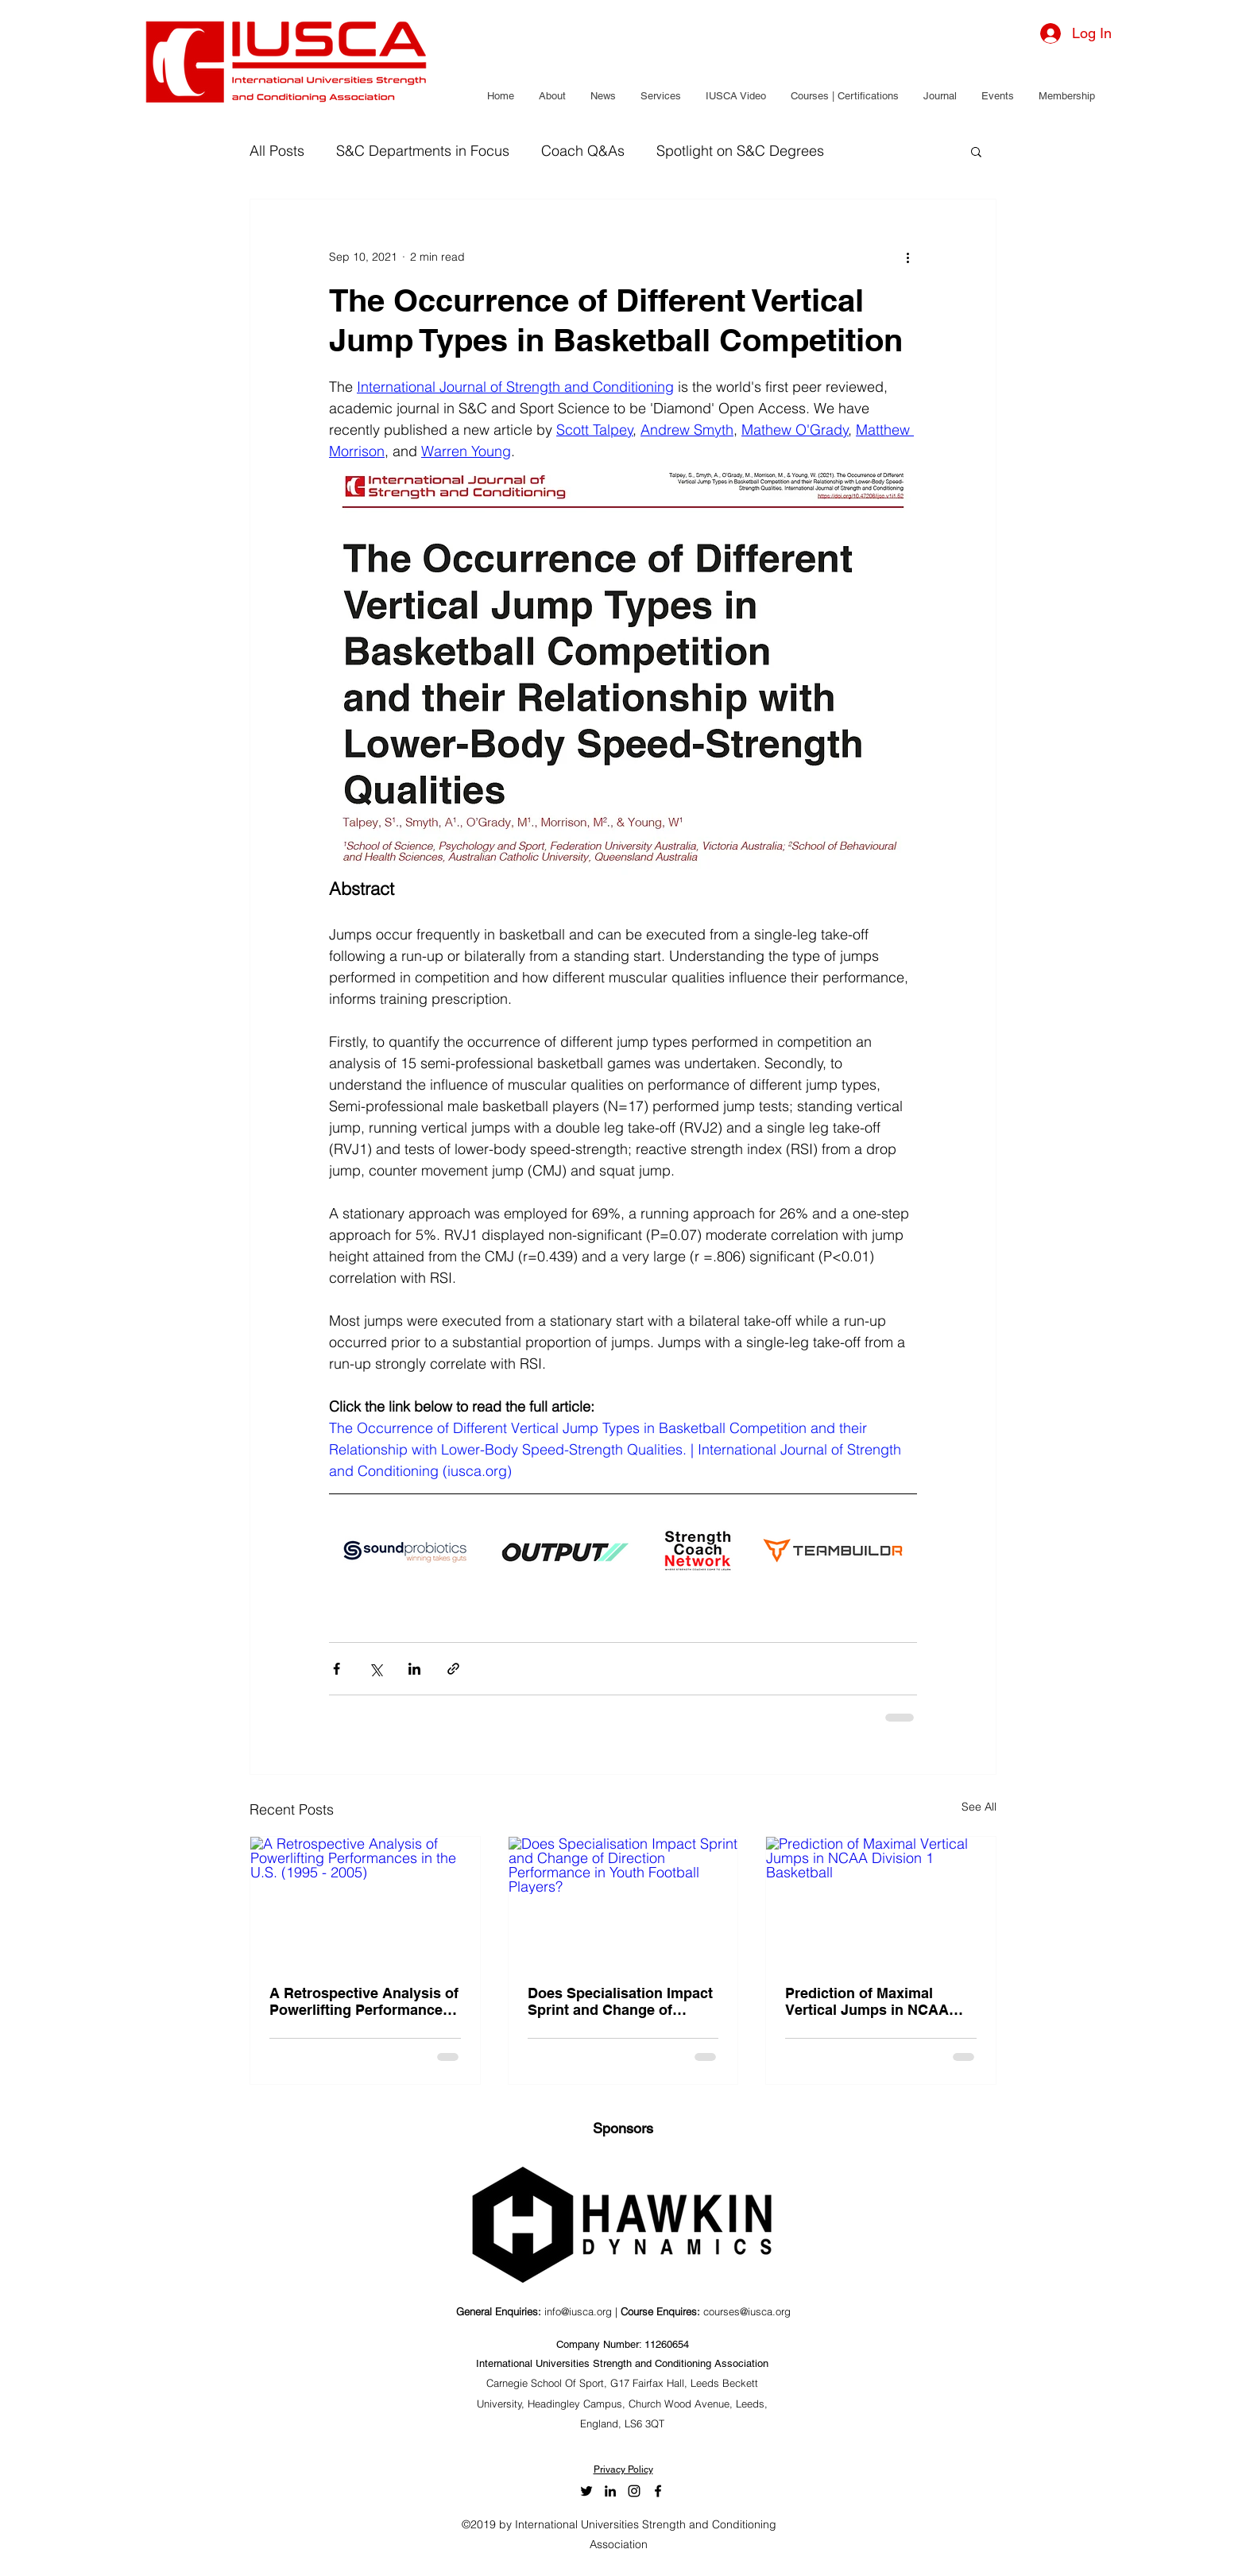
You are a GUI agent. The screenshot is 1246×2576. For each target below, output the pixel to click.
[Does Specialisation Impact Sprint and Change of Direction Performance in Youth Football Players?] (623, 1901)
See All (979, 1806)
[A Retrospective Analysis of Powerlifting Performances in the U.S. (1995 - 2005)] (365, 1901)
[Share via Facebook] (336, 1668)
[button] (552, 96)
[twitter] (586, 2491)
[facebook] (658, 2491)
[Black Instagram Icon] (634, 2491)
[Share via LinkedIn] (414, 1668)
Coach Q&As (583, 151)
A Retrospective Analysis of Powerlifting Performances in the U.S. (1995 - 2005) (364, 2001)
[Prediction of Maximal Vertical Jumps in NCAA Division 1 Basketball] (881, 1901)
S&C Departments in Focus (422, 151)
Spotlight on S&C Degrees (740, 151)
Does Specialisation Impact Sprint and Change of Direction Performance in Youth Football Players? (620, 2001)
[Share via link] (453, 1668)
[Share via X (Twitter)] (375, 1668)
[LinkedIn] (610, 2491)
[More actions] (907, 256)
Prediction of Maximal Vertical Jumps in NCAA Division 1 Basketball (867, 2001)
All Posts (277, 151)
